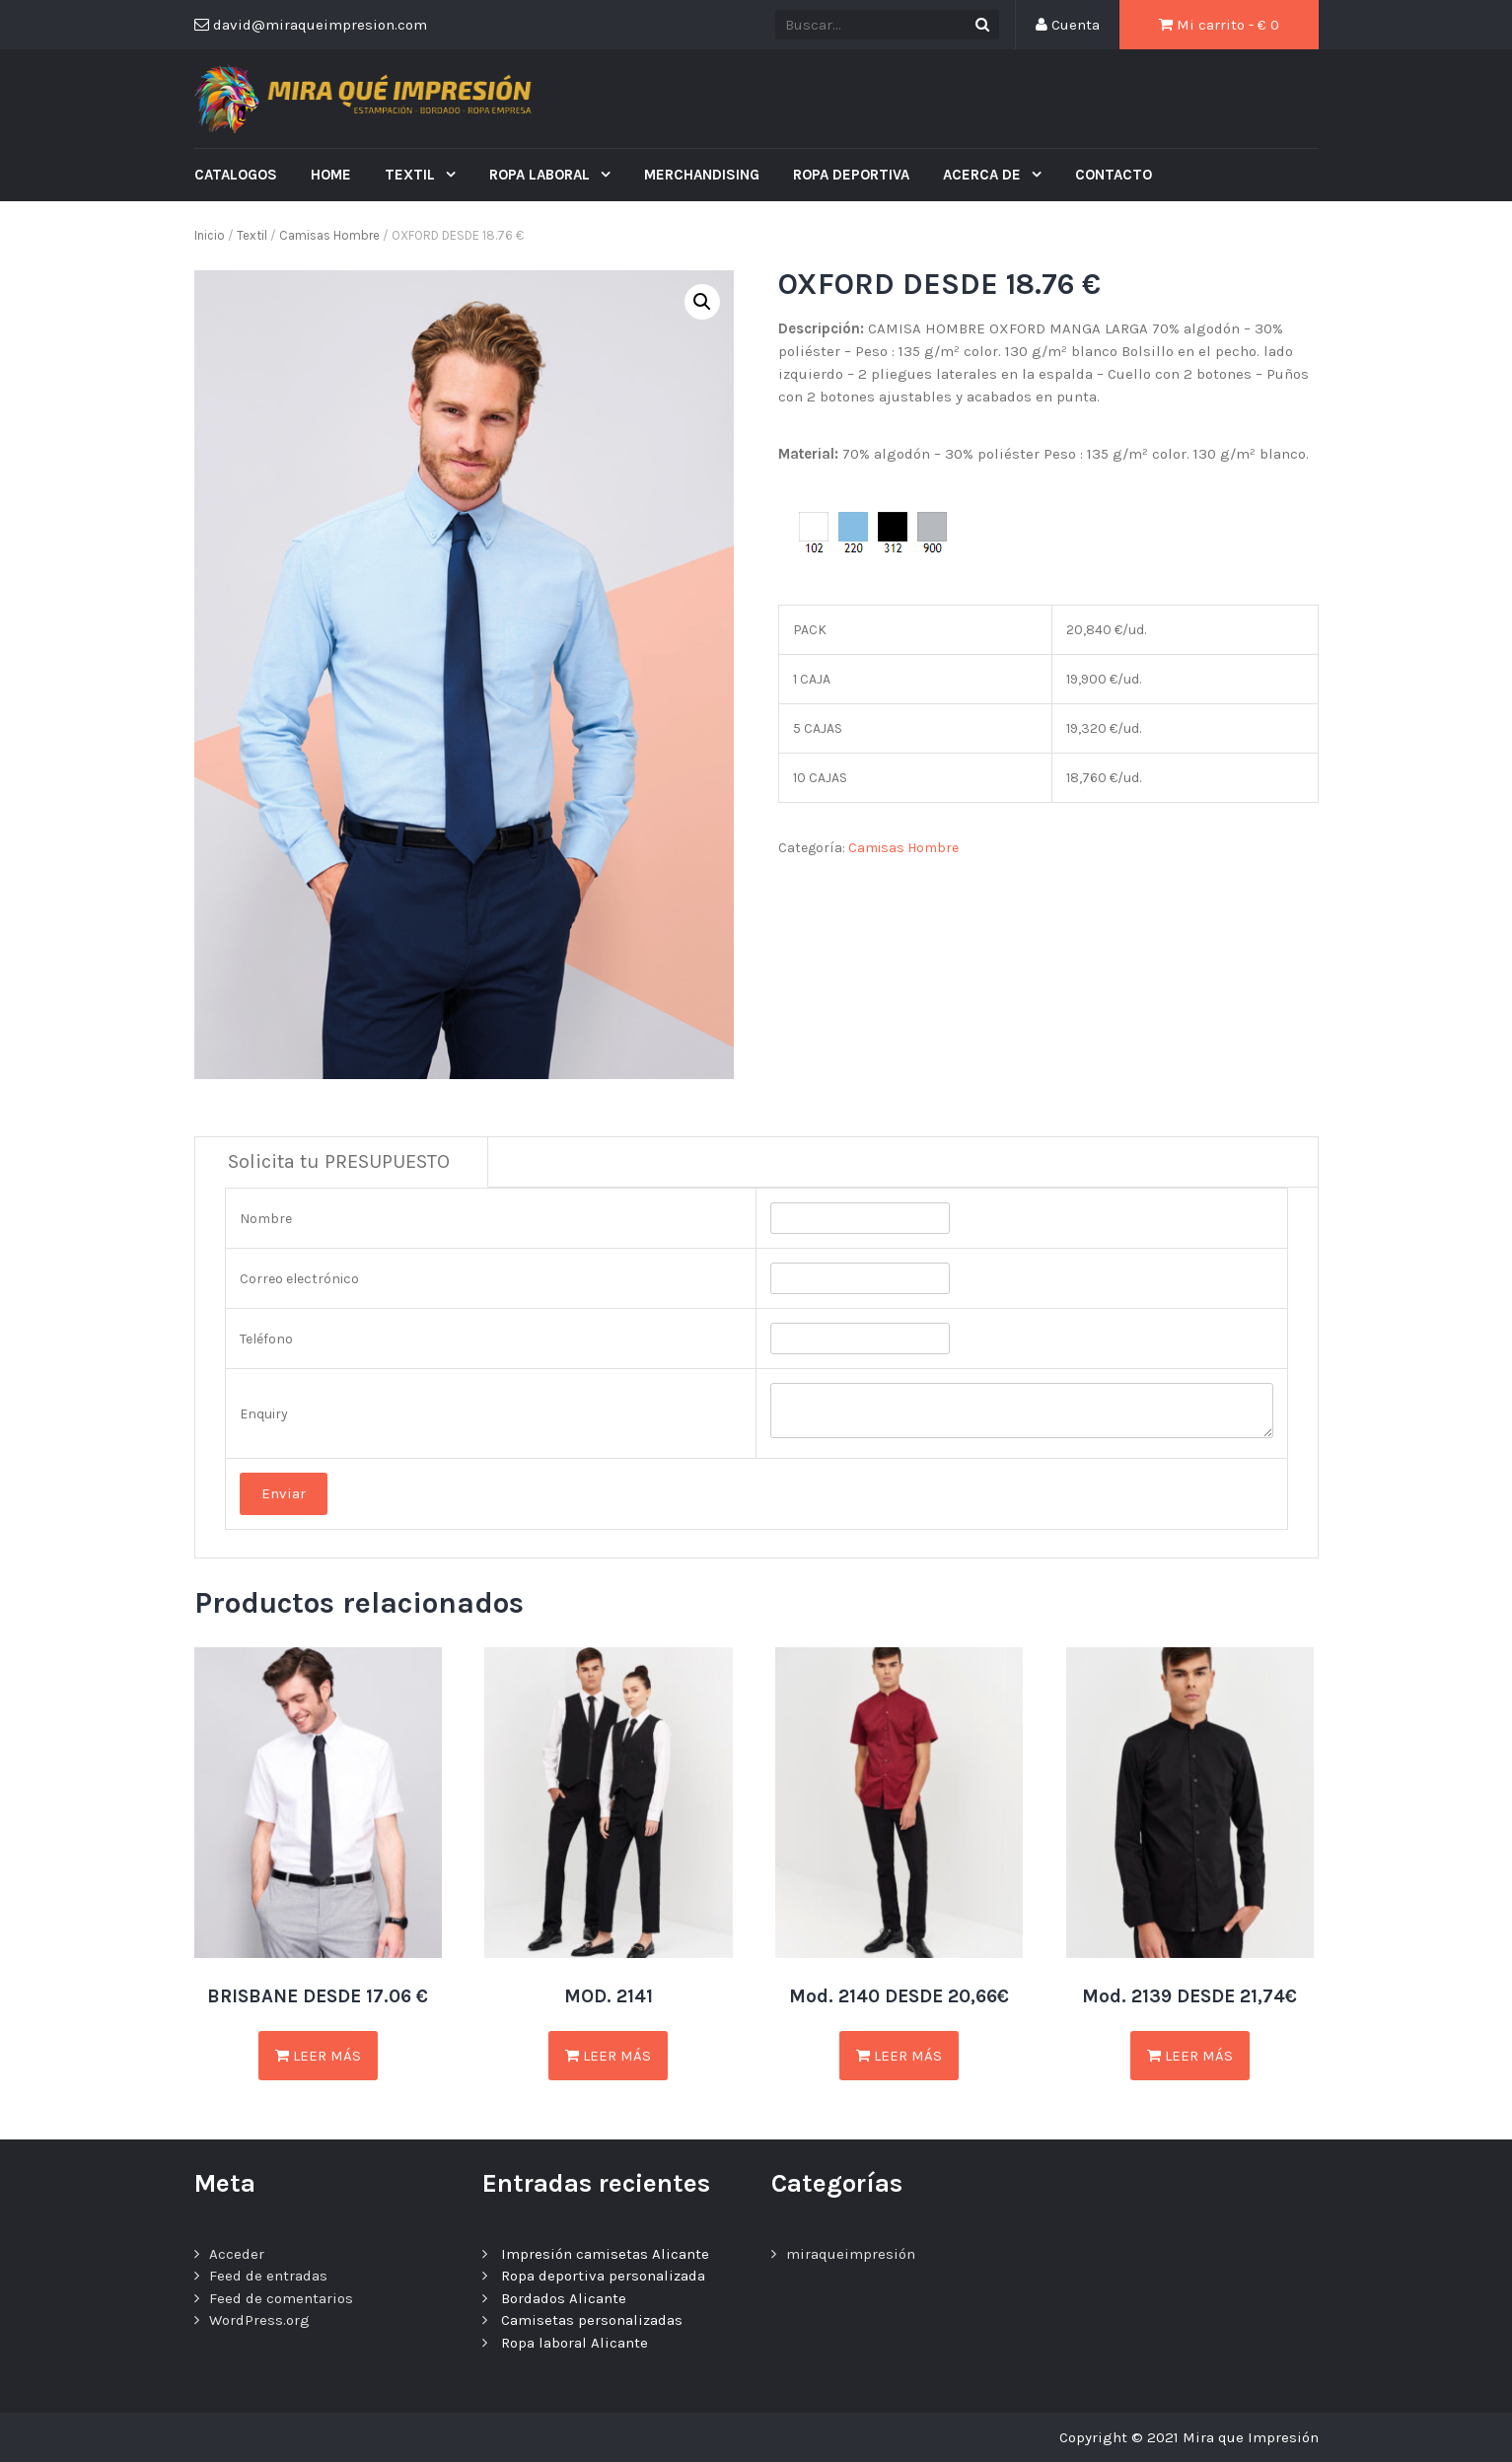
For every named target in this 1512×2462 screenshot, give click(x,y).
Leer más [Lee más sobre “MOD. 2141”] (608, 2055)
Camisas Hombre (329, 235)
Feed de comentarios (281, 2298)
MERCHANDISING (701, 174)
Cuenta (1068, 25)
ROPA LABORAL (541, 174)
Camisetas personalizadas (592, 2320)
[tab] (339, 1162)
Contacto (1113, 174)
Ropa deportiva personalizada (603, 2275)
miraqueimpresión (850, 2254)
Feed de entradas (268, 2275)
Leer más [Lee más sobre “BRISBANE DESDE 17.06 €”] (318, 2055)
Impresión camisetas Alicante (605, 2254)
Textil (412, 174)
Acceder (236, 2254)
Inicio (209, 235)
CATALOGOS (235, 174)
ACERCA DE (984, 174)
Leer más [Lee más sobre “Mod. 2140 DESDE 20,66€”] (899, 2055)
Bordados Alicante (563, 2298)
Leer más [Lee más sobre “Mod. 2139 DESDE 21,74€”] (1190, 2055)
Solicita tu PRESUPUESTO (339, 1161)
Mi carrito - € (1219, 25)
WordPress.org (259, 2320)
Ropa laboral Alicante (574, 2343)
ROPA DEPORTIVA (851, 174)
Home (331, 174)
